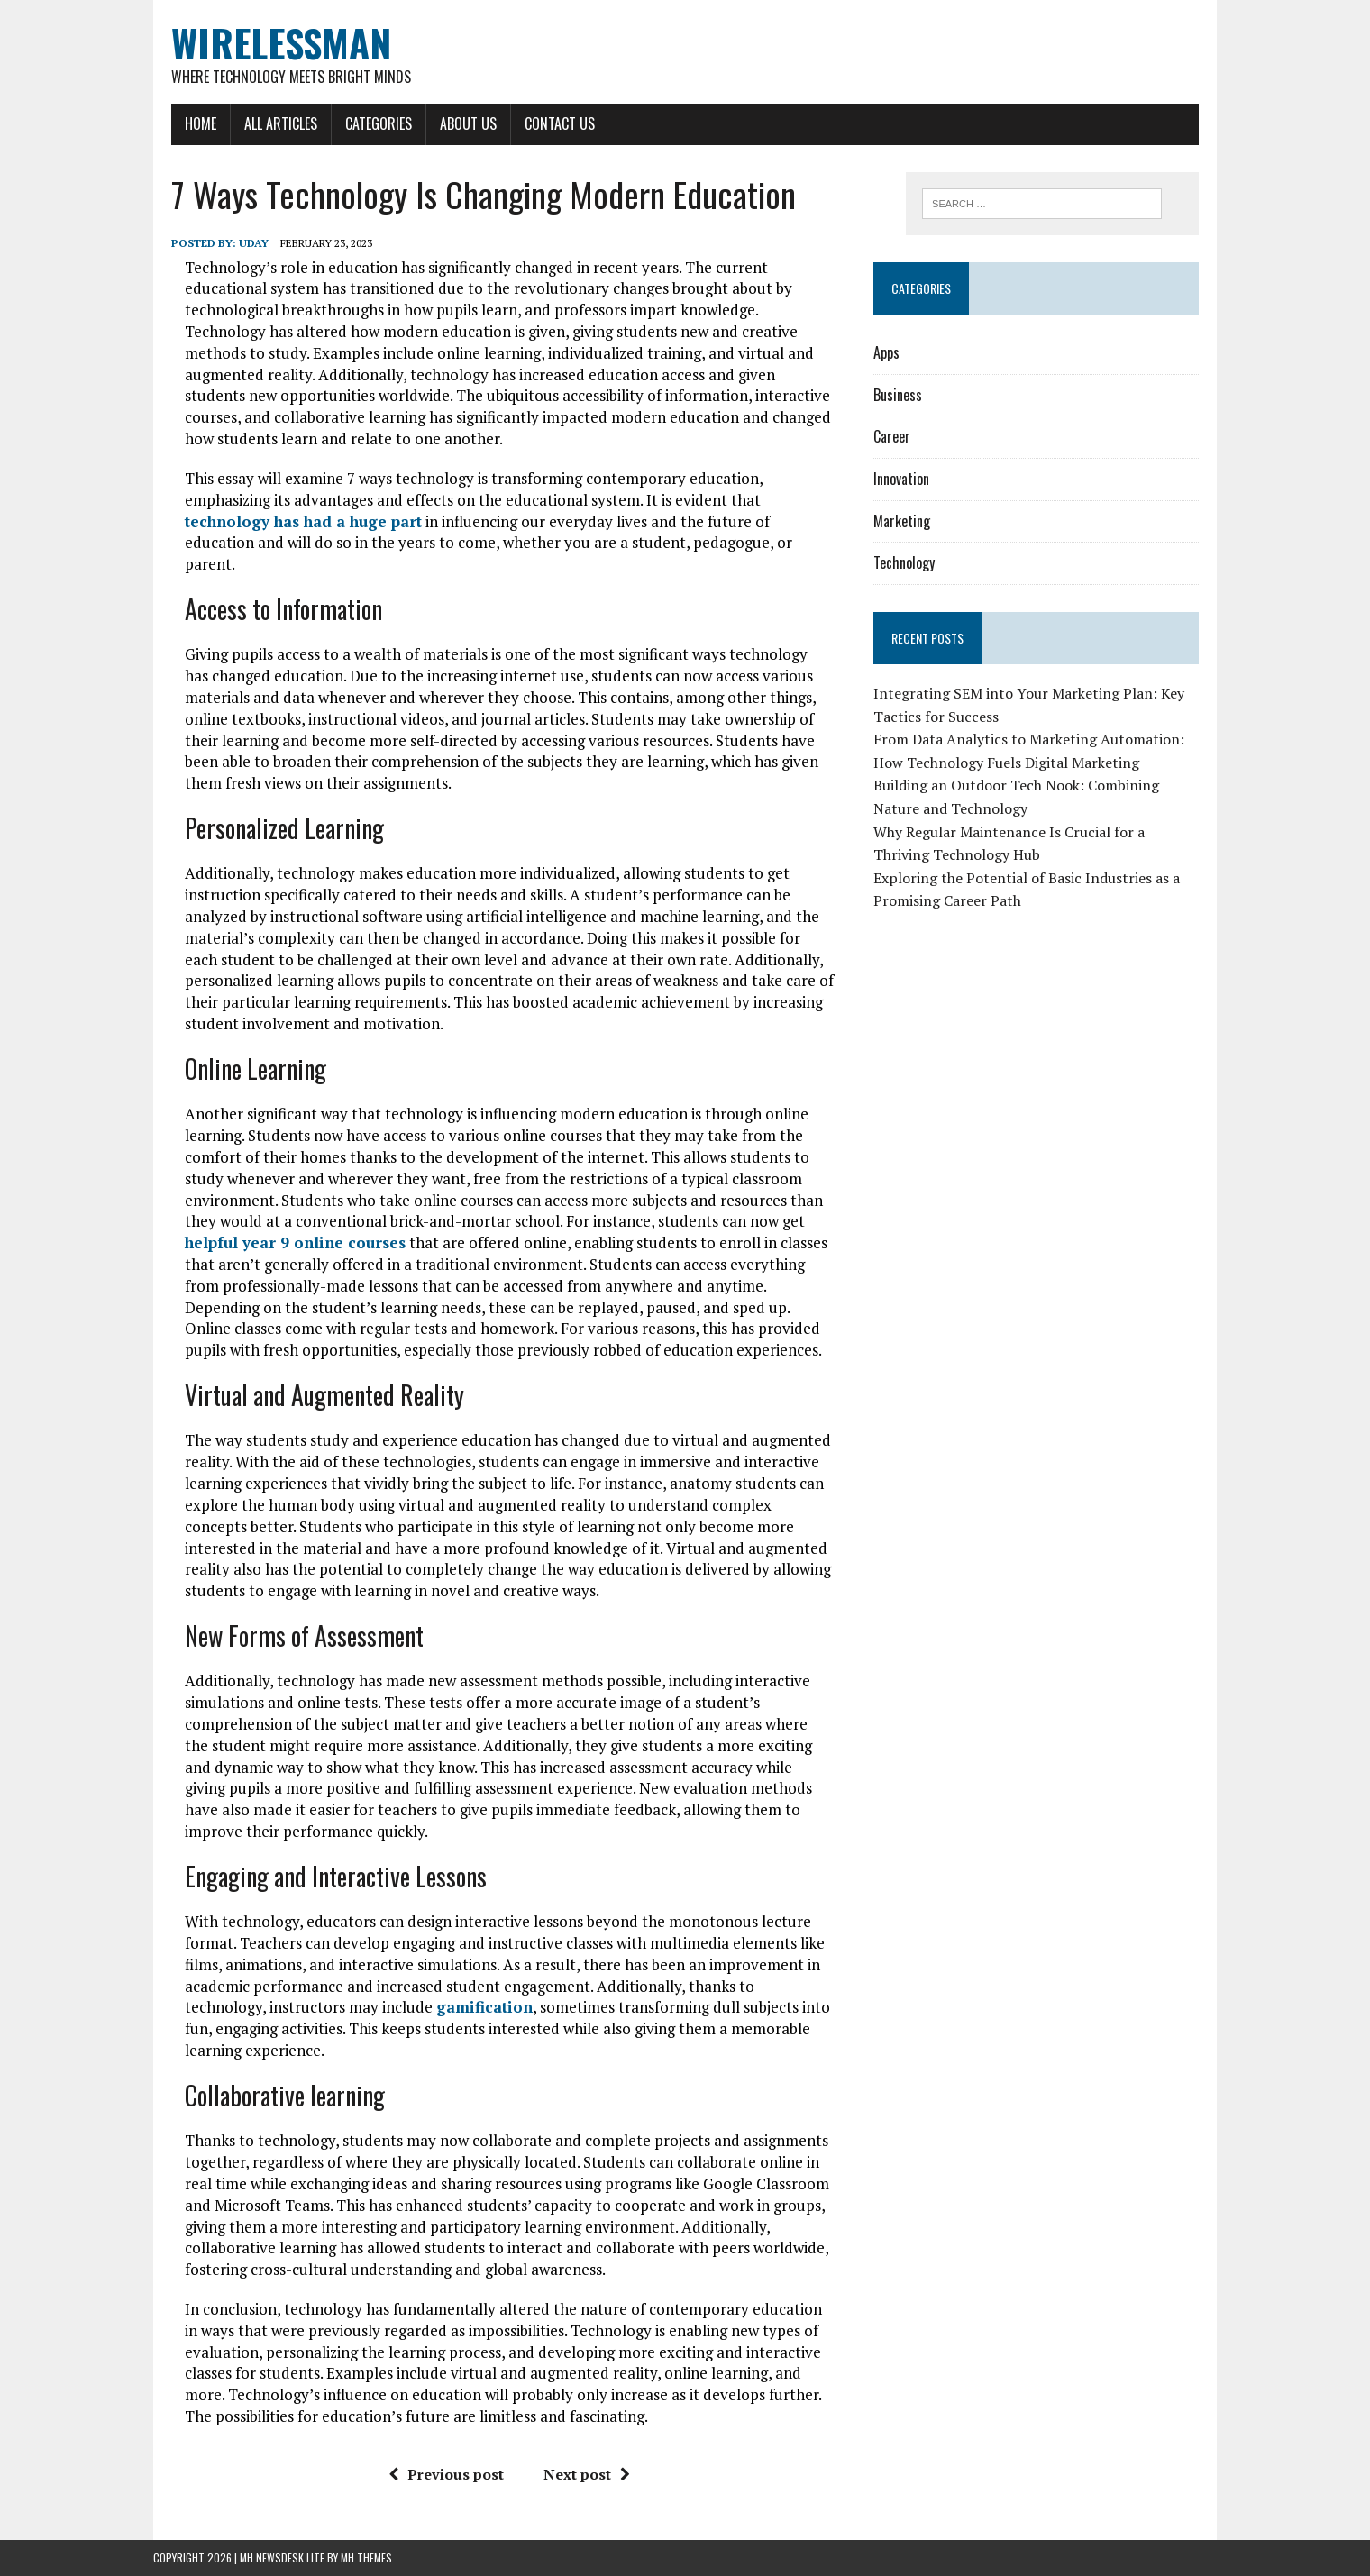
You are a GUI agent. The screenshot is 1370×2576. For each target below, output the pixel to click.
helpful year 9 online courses (295, 1242)
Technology (904, 562)
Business (897, 395)
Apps (886, 352)
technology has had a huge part (303, 521)
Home (200, 123)
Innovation (901, 478)
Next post (586, 2474)
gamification (484, 2006)
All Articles (280, 123)
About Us (468, 123)
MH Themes (366, 2557)
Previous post (446, 2474)
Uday (254, 243)
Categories (378, 123)
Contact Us (560, 123)
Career (891, 436)
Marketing (901, 521)
